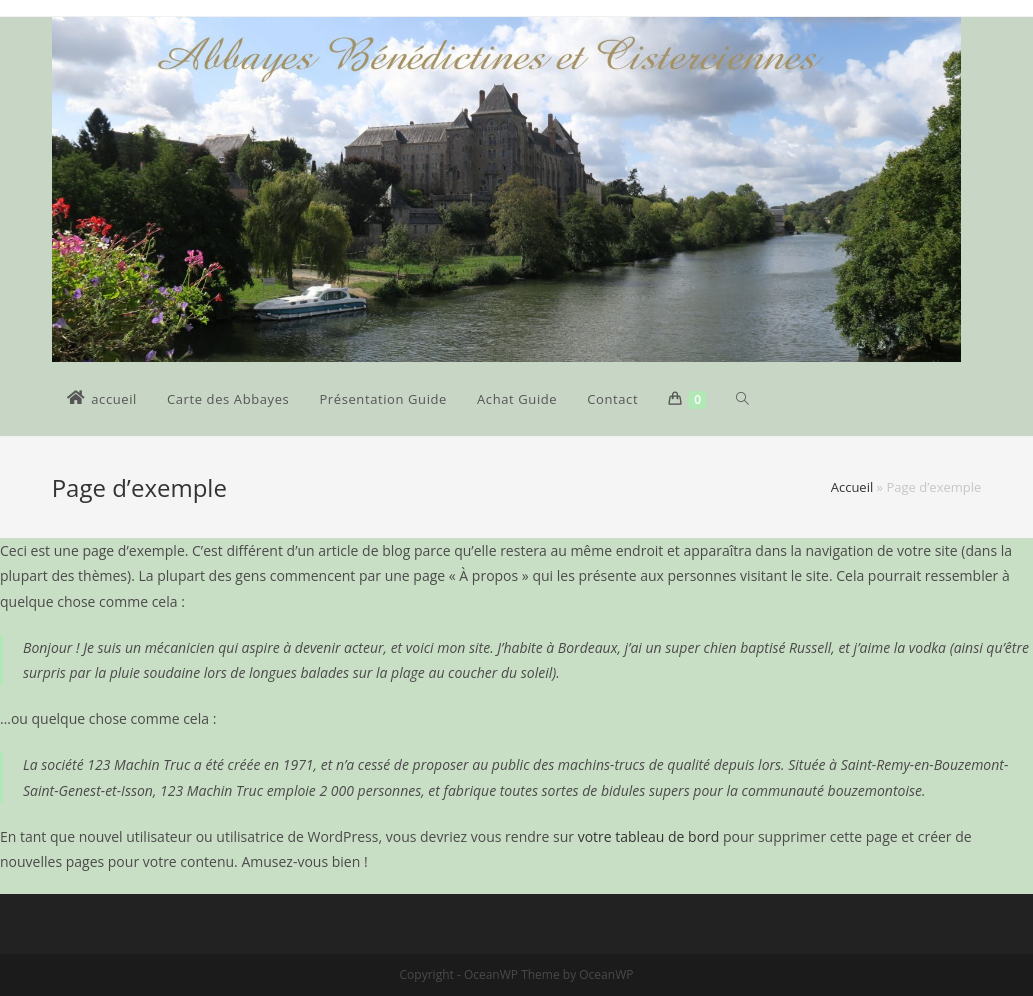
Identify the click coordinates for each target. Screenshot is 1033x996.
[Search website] (742, 399)
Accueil (852, 487)
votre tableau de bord (649, 836)
